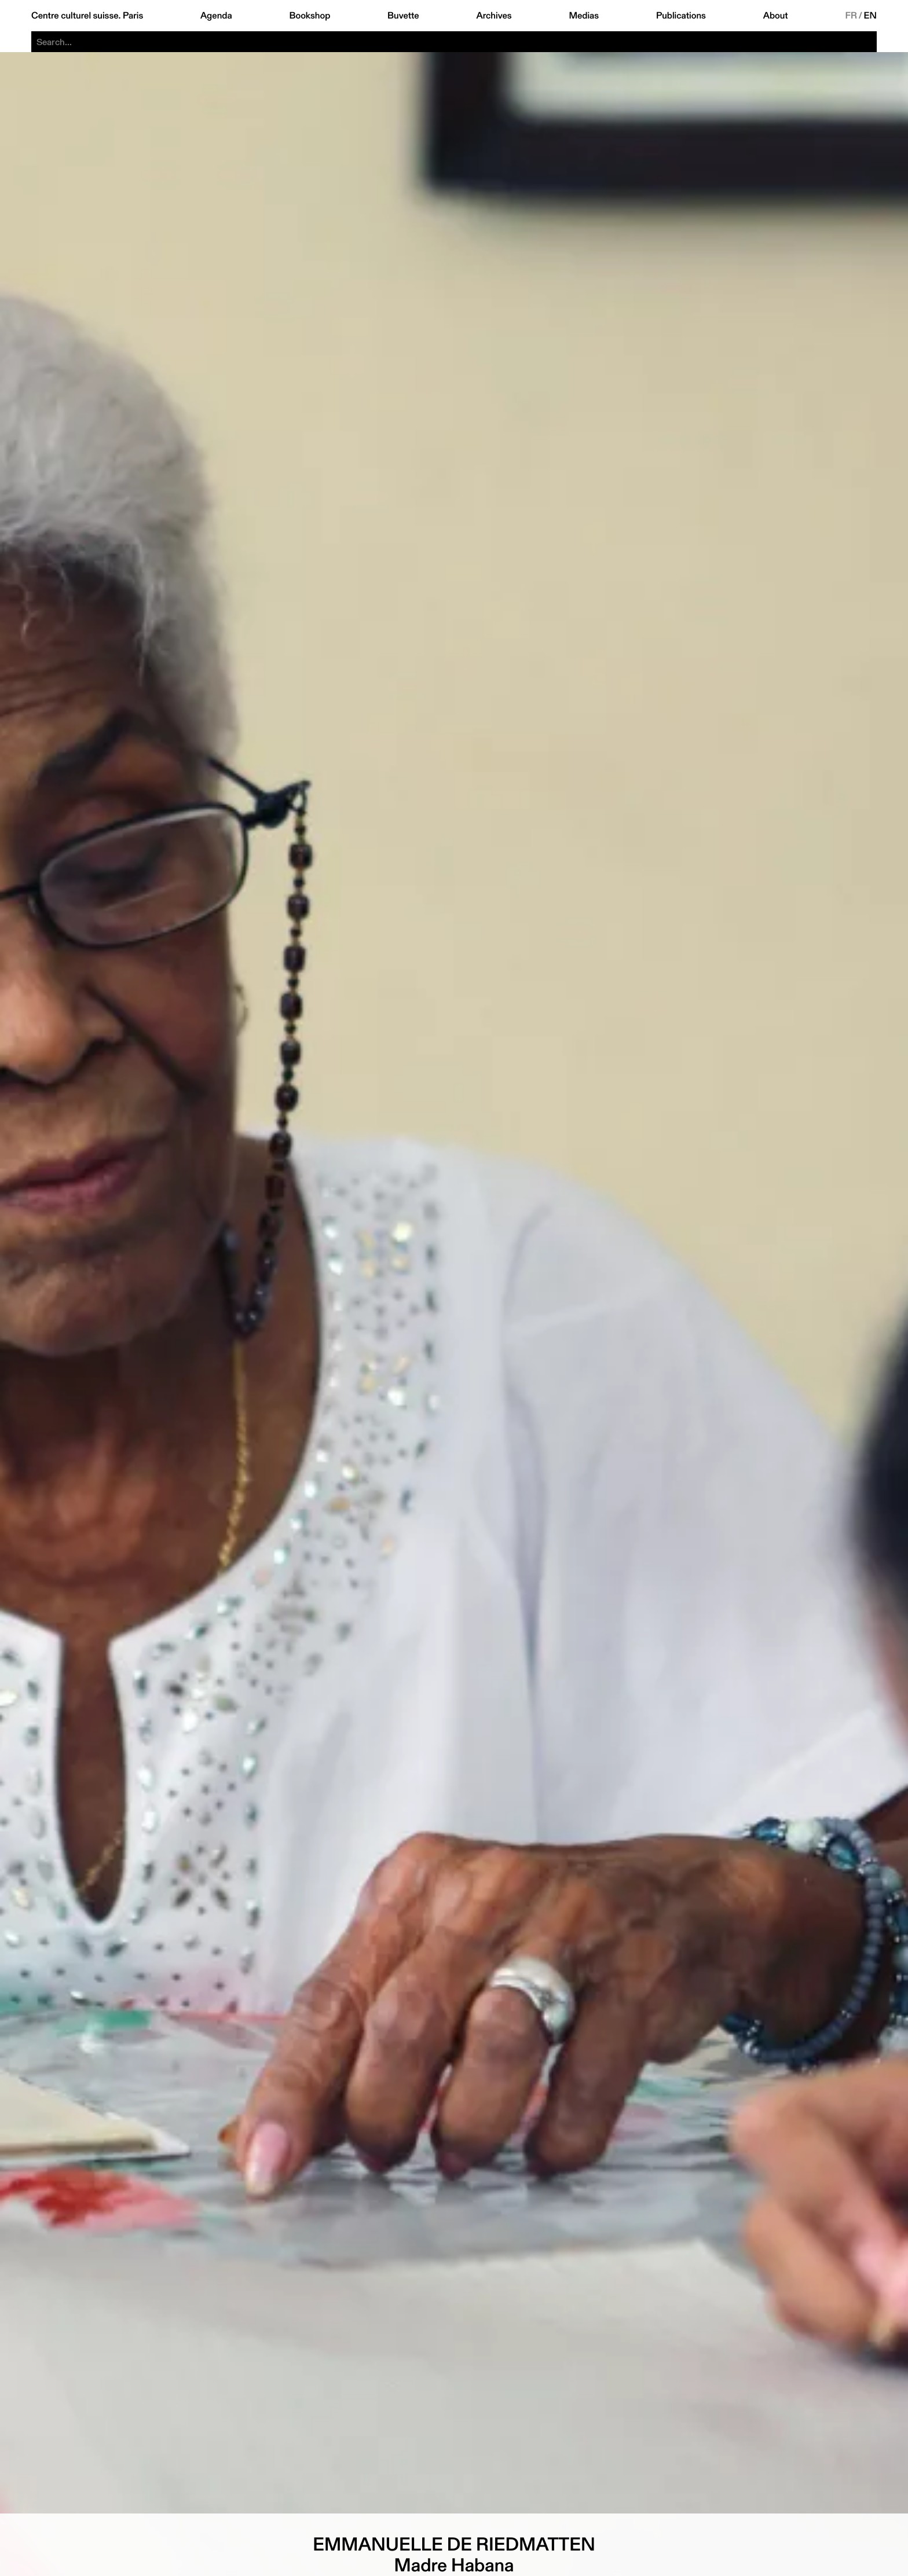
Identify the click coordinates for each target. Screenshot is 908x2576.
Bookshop (309, 15)
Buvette (403, 15)
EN (870, 15)
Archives (493, 15)
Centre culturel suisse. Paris (87, 15)
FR (851, 15)
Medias (584, 15)
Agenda (216, 15)
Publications (681, 15)
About (775, 15)
